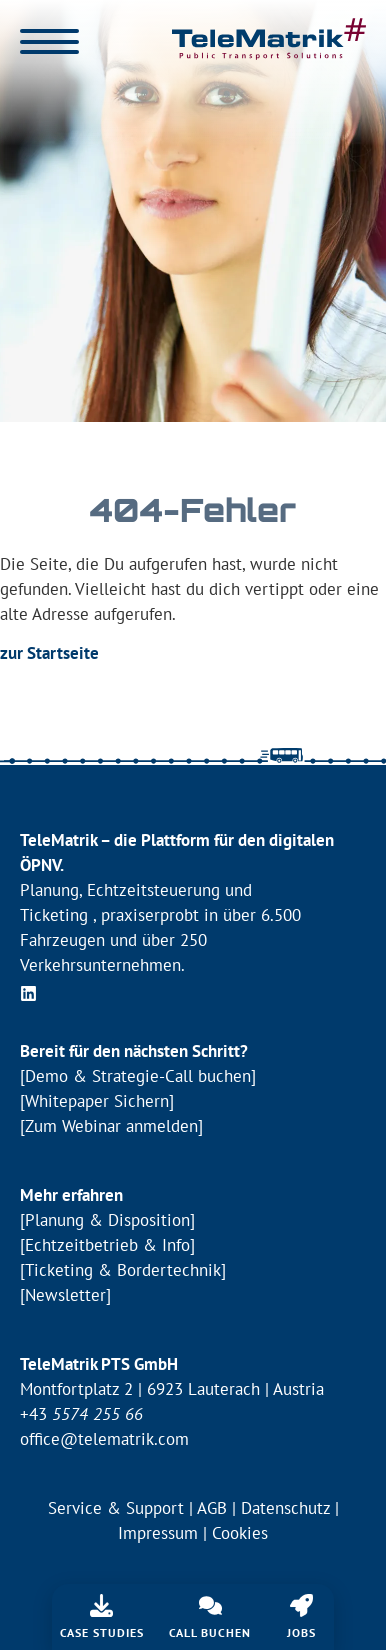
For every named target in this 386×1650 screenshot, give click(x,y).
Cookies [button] (240, 1533)
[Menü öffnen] (49, 41)
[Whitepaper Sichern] (97, 1101)
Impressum (158, 1533)
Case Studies (102, 1632)
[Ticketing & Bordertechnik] (123, 1270)
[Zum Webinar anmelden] (111, 1126)
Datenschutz (285, 1508)
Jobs (301, 1632)
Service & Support (116, 1508)
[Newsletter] (65, 1295)
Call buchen (210, 1632)
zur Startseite (49, 653)
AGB (212, 1508)
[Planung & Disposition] (107, 1220)
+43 (81, 1414)
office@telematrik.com (104, 1439)
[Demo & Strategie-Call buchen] (138, 1076)
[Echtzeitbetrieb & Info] (107, 1245)
